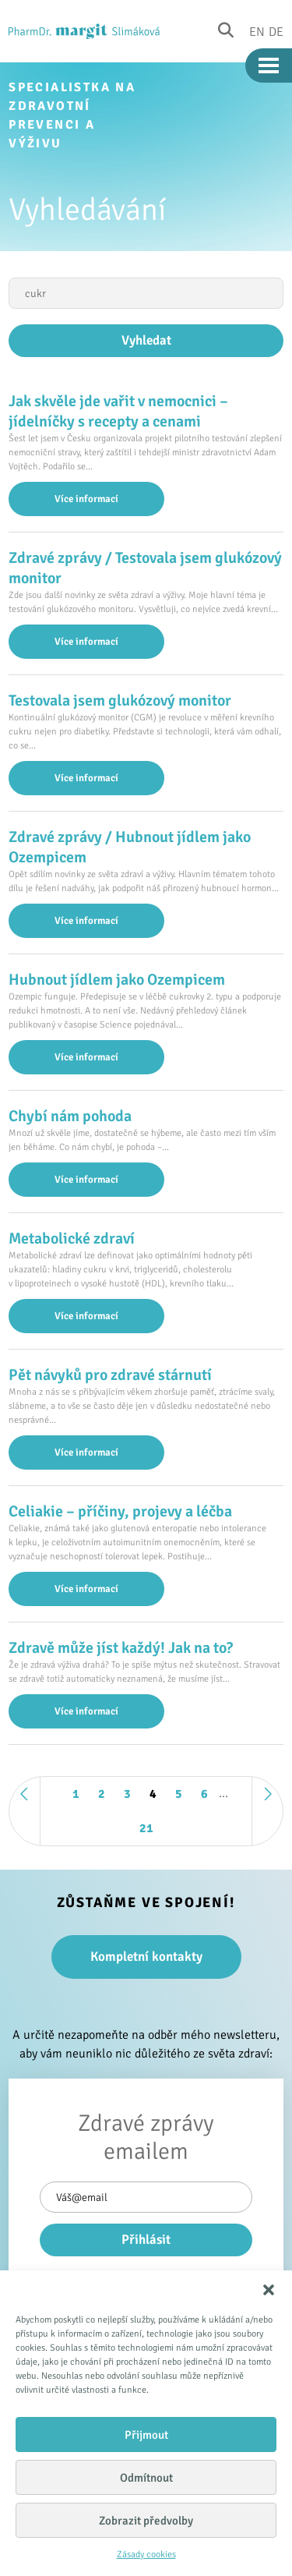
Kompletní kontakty (146, 1956)
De (276, 31)
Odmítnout (146, 2478)
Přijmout (146, 2435)
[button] (268, 2290)
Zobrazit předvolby (146, 2521)
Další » (267, 1811)
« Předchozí (24, 1811)
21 (146, 1828)
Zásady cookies (146, 2554)
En (257, 31)
